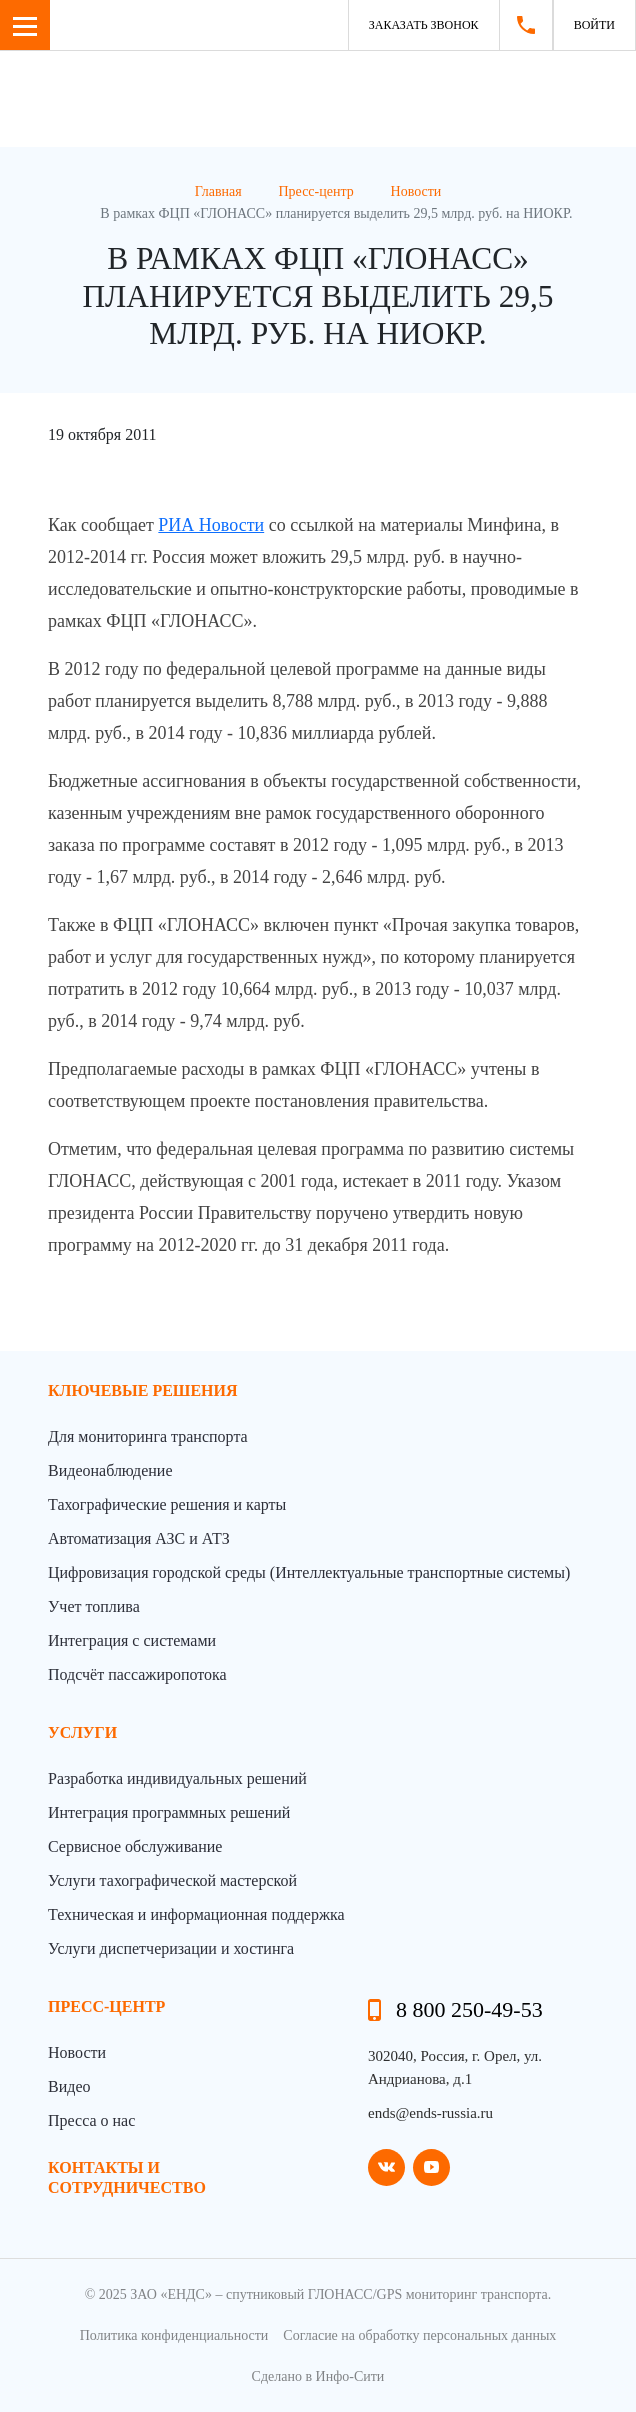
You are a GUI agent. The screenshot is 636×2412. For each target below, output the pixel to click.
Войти (594, 25)
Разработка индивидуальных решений (177, 1778)
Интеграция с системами (132, 1640)
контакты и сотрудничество (127, 2177)
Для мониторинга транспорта (148, 1436)
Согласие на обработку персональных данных (419, 2335)
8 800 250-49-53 (469, 2009)
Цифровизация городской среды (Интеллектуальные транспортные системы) (309, 1572)
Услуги (82, 1732)
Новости (77, 2052)
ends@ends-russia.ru (430, 2113)
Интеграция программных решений (169, 1812)
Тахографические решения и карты (167, 1504)
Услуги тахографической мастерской (172, 1880)
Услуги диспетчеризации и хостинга (171, 1948)
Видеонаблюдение (110, 1470)
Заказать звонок (424, 25)
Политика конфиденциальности (174, 2335)
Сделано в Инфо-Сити (318, 2376)
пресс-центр (106, 2006)
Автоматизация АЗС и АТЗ (139, 1538)
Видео (69, 2086)
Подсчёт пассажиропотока (137, 1674)
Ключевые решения (143, 1390)
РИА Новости (211, 525)
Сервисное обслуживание (135, 1846)
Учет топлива (94, 1606)
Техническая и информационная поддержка (196, 1914)
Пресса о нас (91, 2120)
